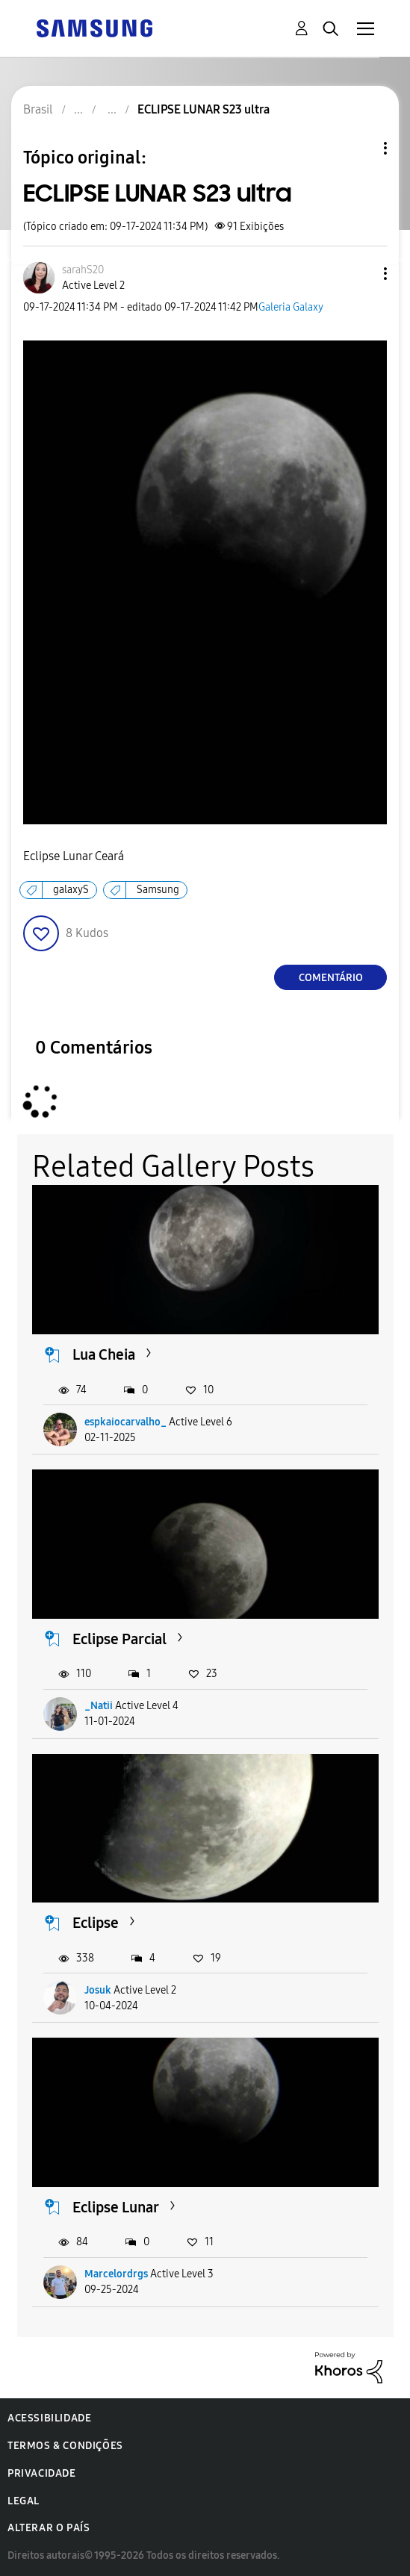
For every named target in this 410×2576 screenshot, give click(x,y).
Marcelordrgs (116, 2274)
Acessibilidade (49, 2418)
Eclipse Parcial (119, 1639)
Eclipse (95, 1923)
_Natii (98, 1705)
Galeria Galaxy (290, 307)
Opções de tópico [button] (360, 148)
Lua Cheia (103, 1354)
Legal (23, 2501)
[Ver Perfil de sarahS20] (83, 270)
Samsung (158, 889)
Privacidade (41, 2473)
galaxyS (71, 889)
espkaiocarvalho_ (125, 1422)
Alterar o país (48, 2527)
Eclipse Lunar (115, 2207)
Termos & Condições (65, 2445)
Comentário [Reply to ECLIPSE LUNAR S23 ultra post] (331, 977)
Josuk (97, 1990)
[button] (361, 273)
